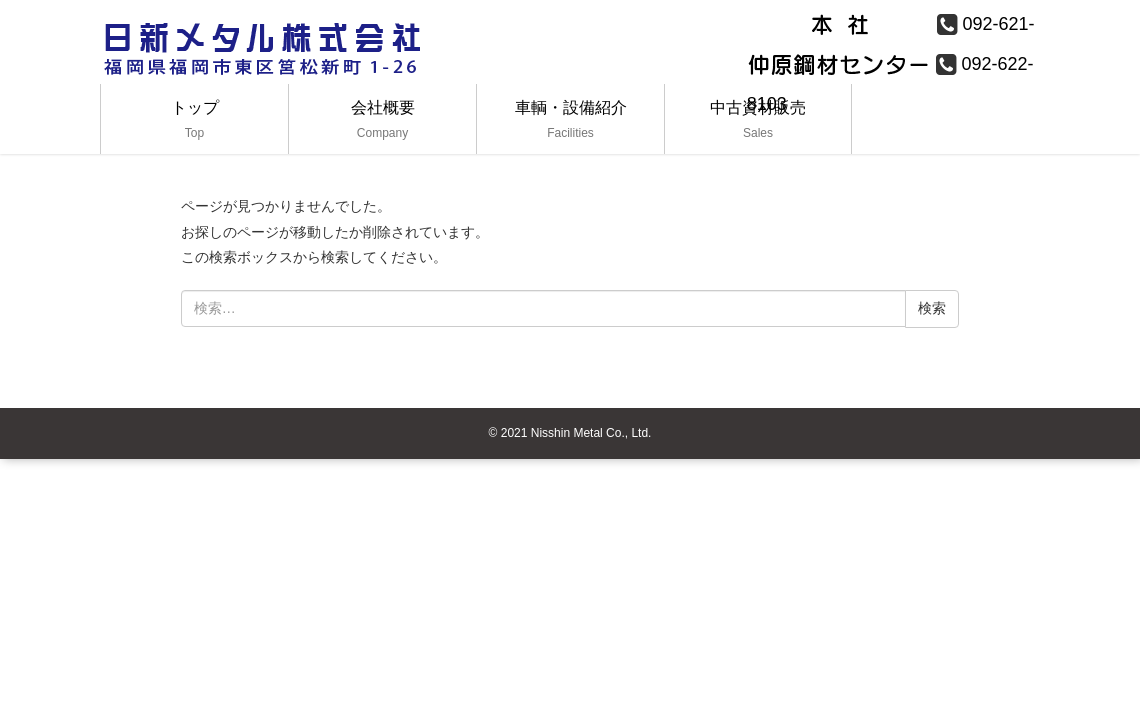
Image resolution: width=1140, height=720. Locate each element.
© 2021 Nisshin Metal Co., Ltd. (570, 433)
